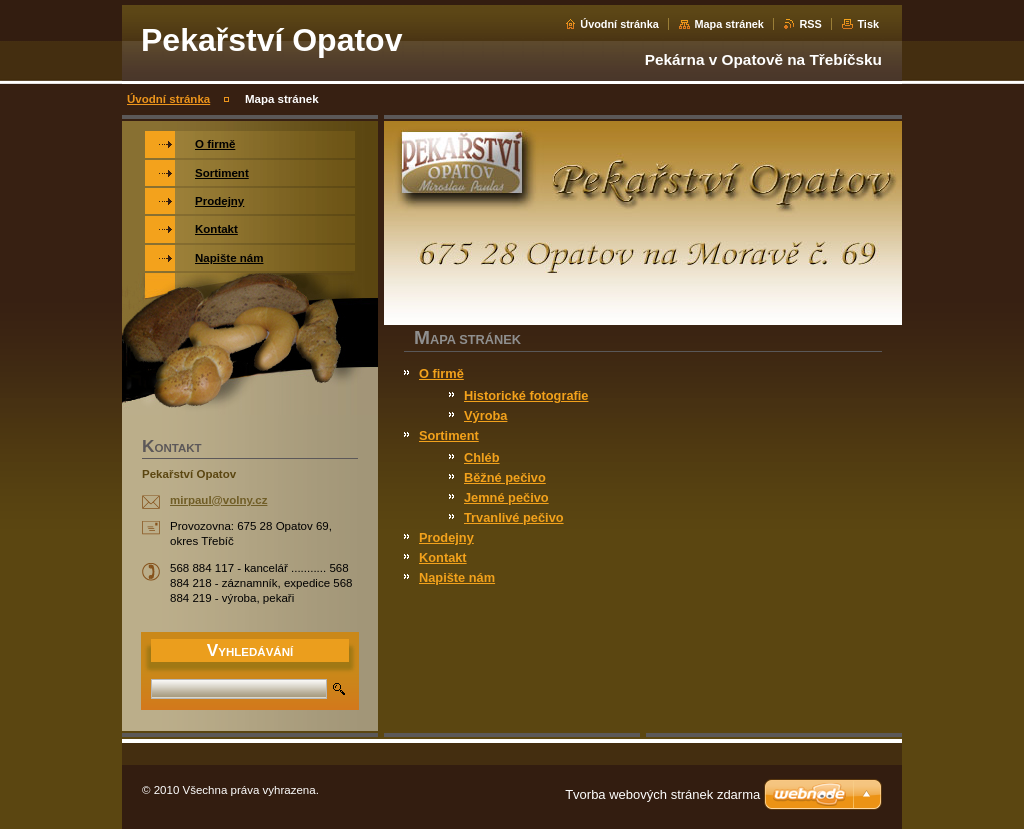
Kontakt (443, 557)
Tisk (868, 24)
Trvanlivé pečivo (514, 517)
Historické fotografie (526, 395)
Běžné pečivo (505, 477)
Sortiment (449, 435)
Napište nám (457, 577)
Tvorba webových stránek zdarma (662, 794)
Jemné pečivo (506, 497)
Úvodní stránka (619, 24)
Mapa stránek (729, 24)
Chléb (482, 457)
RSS (810, 24)
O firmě (441, 373)
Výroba (485, 415)
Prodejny (446, 537)
